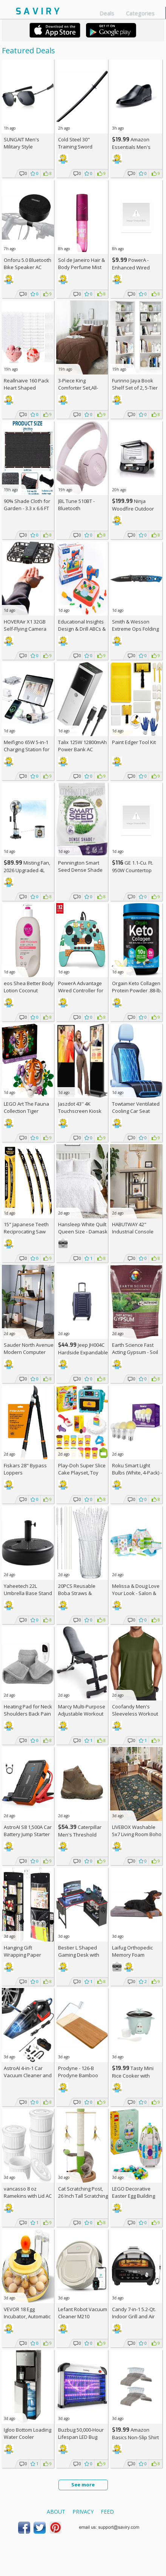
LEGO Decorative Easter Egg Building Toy (133, 2195)
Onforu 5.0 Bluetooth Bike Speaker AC (27, 264)
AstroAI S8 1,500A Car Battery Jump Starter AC (28, 1834)
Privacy (83, 2511)
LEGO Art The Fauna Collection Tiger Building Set (26, 1111)
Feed (107, 2511)
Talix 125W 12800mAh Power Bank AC (82, 746)
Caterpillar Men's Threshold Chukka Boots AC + (82, 1834)
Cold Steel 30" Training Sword (75, 143)
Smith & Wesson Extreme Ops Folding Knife (135, 628)
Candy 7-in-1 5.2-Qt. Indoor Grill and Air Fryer (134, 2316)
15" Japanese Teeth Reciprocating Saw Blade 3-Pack (26, 1231)
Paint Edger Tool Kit (134, 742)
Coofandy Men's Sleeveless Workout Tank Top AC (135, 1713)
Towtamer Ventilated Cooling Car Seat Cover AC (136, 1111)
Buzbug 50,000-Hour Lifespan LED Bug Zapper (81, 2437)
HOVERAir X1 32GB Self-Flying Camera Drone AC (25, 628)
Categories (140, 13)
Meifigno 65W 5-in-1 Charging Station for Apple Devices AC (26, 749)
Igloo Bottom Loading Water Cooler (27, 2433)
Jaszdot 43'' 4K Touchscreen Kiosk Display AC (79, 1111)
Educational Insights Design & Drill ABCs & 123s (82, 628)
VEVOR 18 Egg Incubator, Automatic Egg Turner (27, 2316)
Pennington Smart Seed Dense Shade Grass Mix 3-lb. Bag (80, 869)
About (56, 2511)
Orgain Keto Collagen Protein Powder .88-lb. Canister (137, 990)
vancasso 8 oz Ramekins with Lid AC (28, 2192)
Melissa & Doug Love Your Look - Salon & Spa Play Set (136, 1593)
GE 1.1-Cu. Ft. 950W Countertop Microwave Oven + (136, 870)
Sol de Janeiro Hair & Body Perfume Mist (81, 264)
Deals (107, 13)
